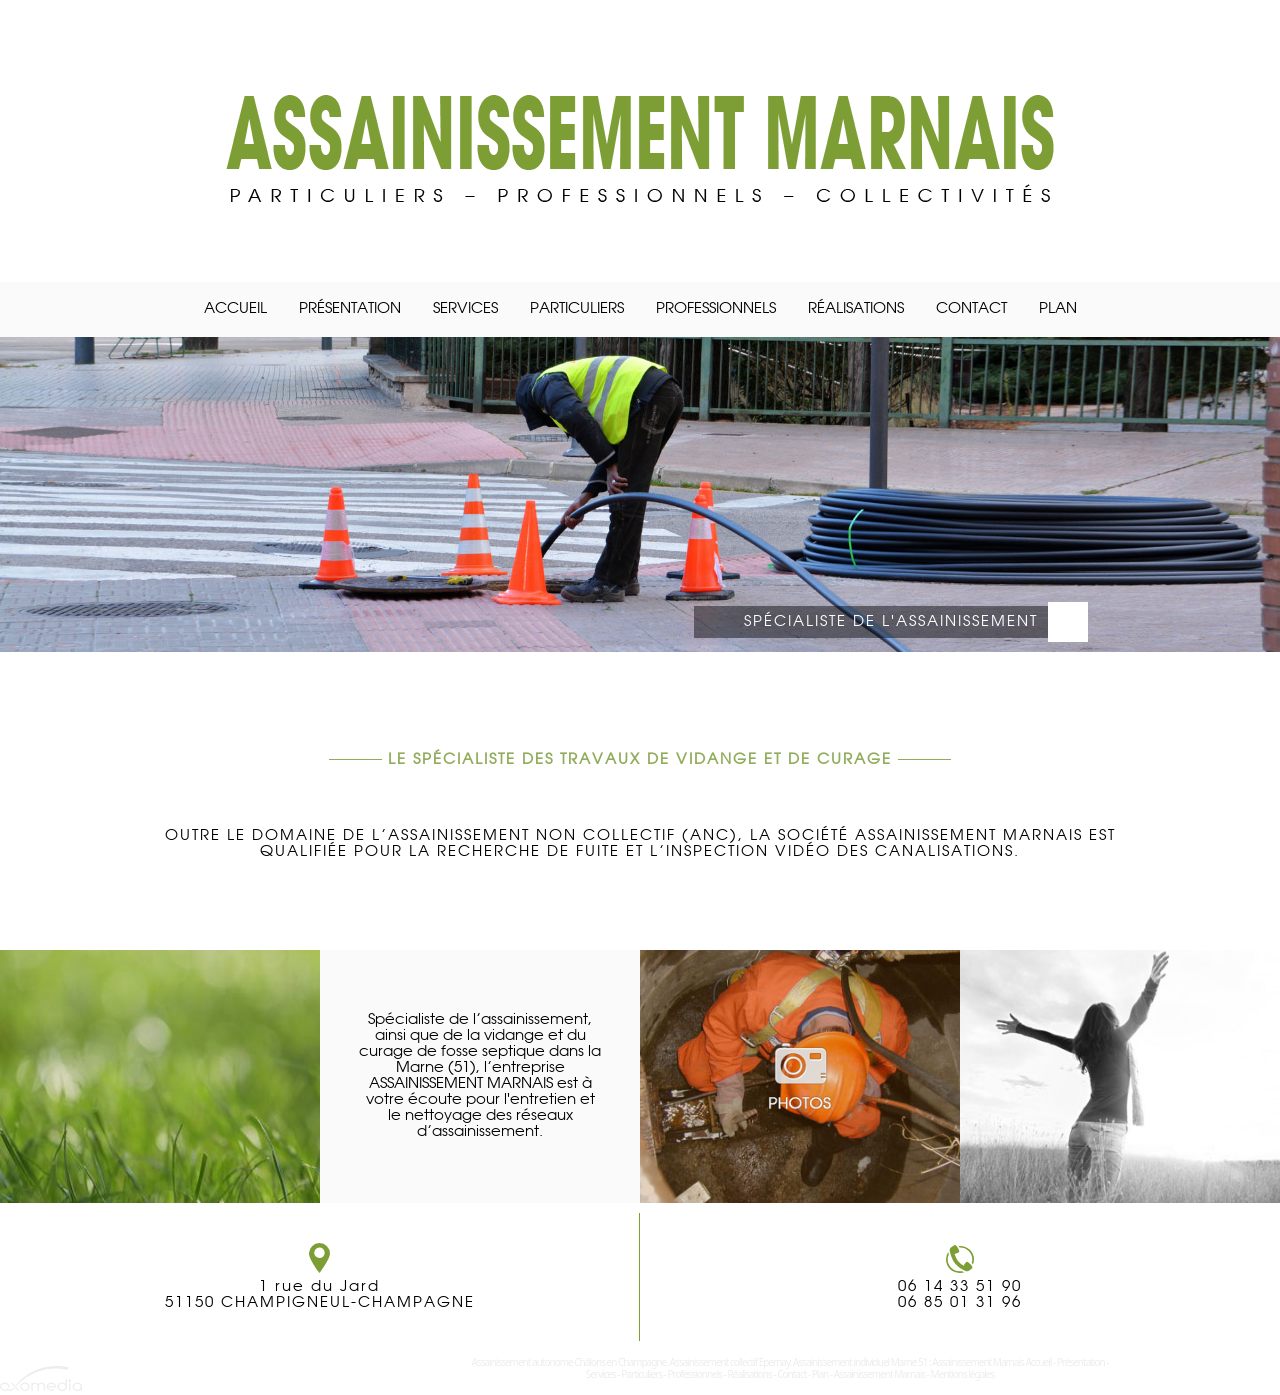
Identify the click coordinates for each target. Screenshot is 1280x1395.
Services (465, 309)
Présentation (350, 309)
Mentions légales (963, 1374)
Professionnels (716, 309)
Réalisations (856, 309)
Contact (971, 309)
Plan (1058, 309)
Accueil (235, 309)
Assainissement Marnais (880, 1374)
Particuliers (577, 309)
